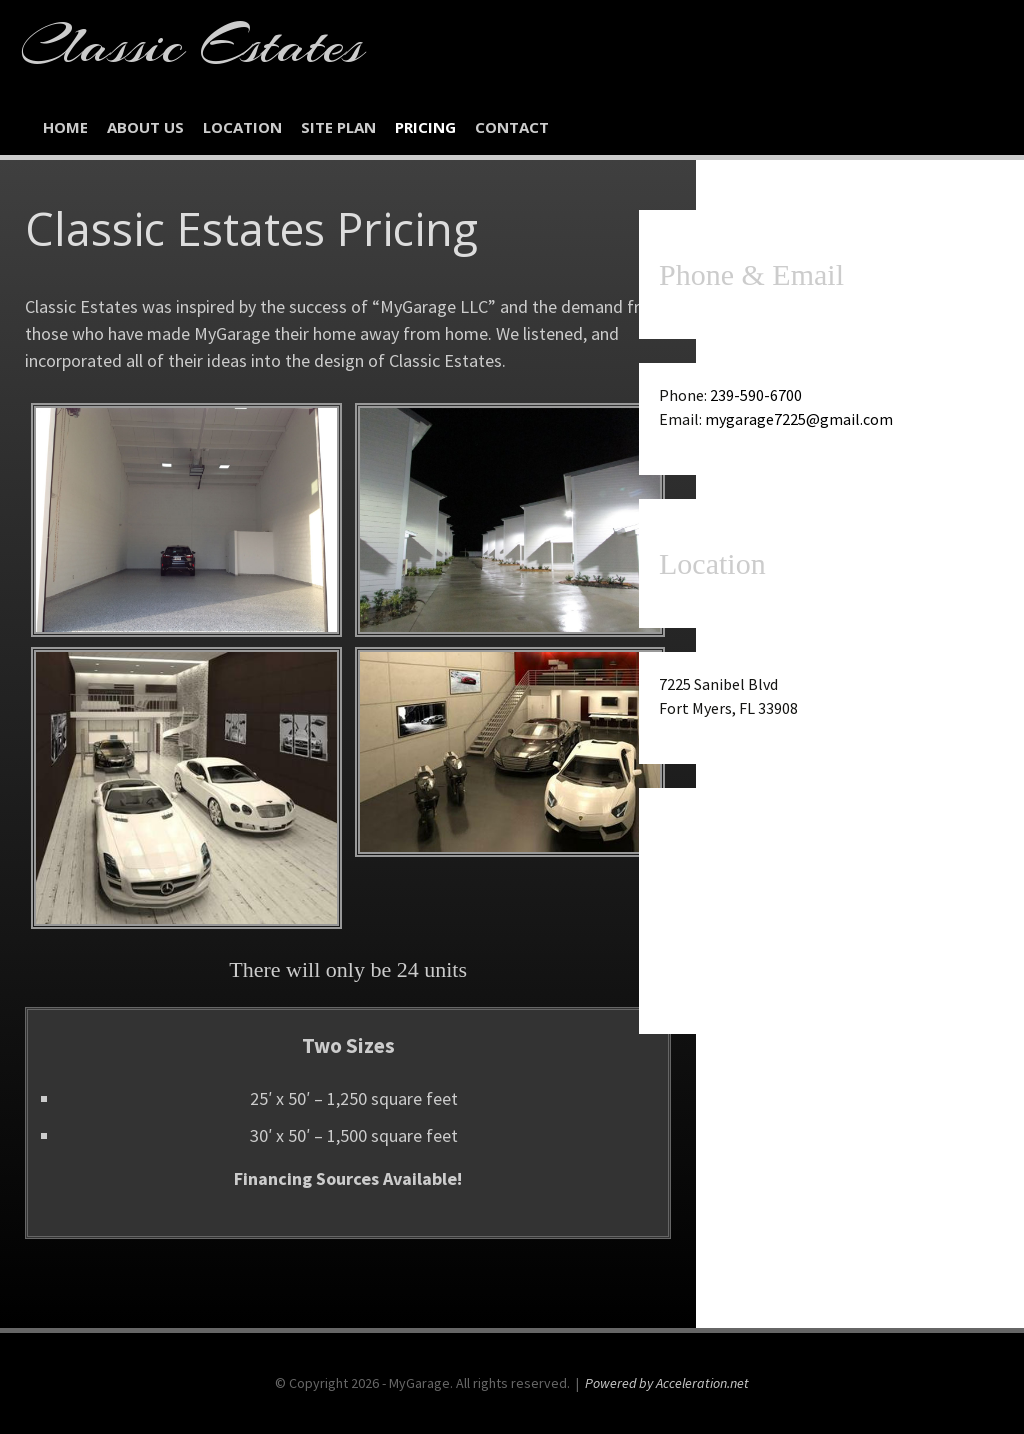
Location (242, 127)
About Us (145, 127)
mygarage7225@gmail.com (799, 419)
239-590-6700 (756, 395)
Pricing (425, 127)
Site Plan (338, 127)
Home (65, 127)
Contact (512, 127)
